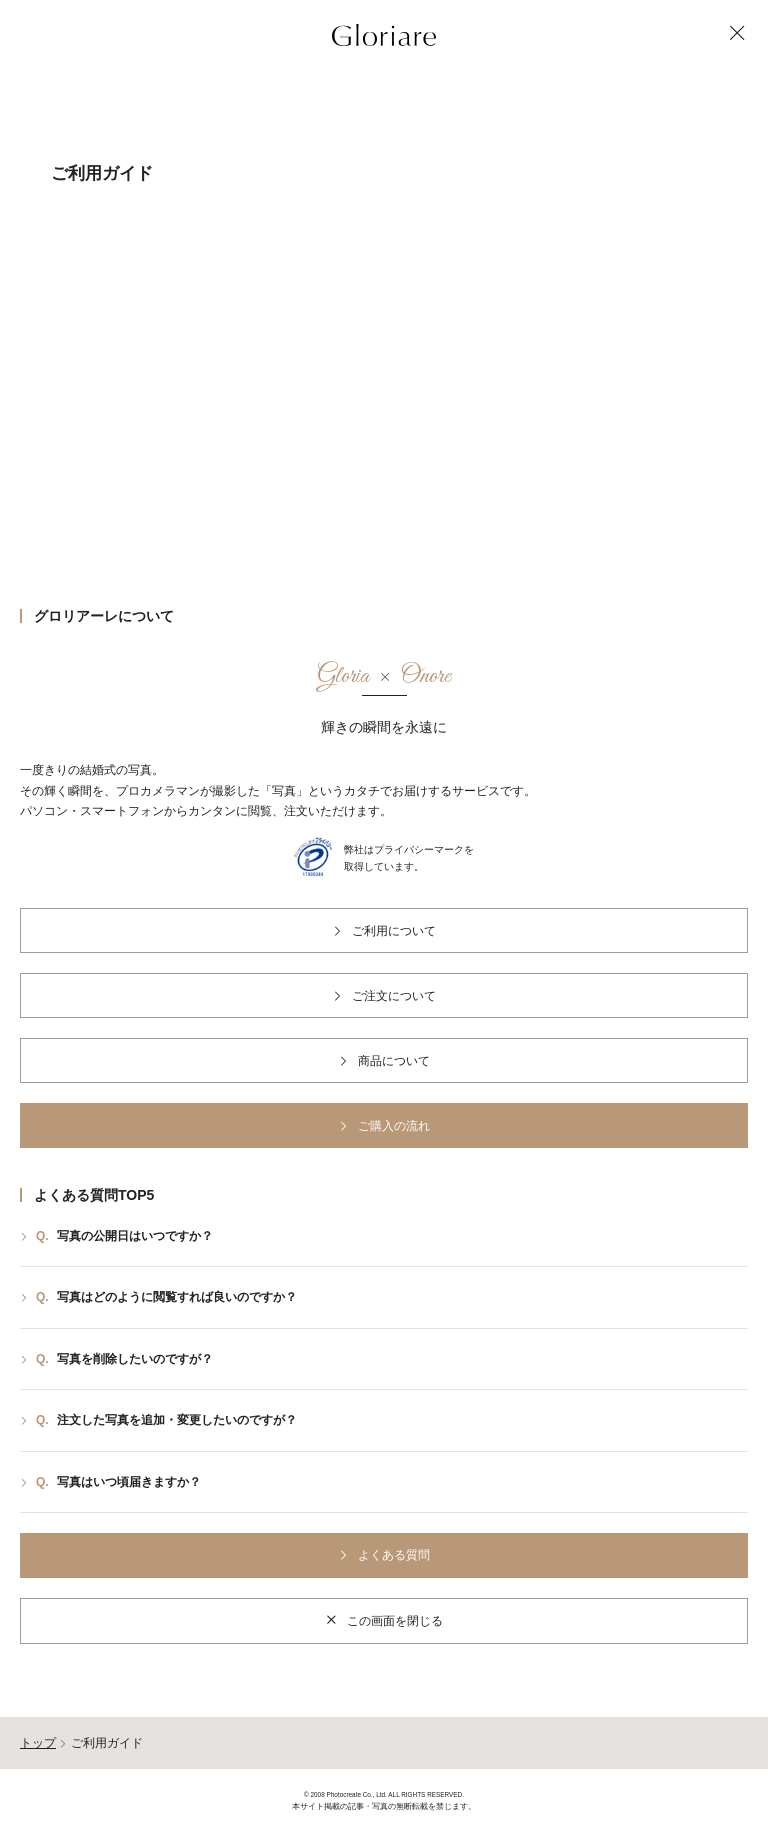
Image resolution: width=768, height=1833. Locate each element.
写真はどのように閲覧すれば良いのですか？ (158, 1297)
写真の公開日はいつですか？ (116, 1236)
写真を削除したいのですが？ (116, 1359)
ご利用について (384, 931)
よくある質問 (384, 1555)
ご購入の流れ (384, 1126)
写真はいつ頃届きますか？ (110, 1482)
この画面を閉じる (384, 1621)
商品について (384, 1061)
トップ (38, 1743)
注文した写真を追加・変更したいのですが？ (158, 1420)
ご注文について (384, 996)
